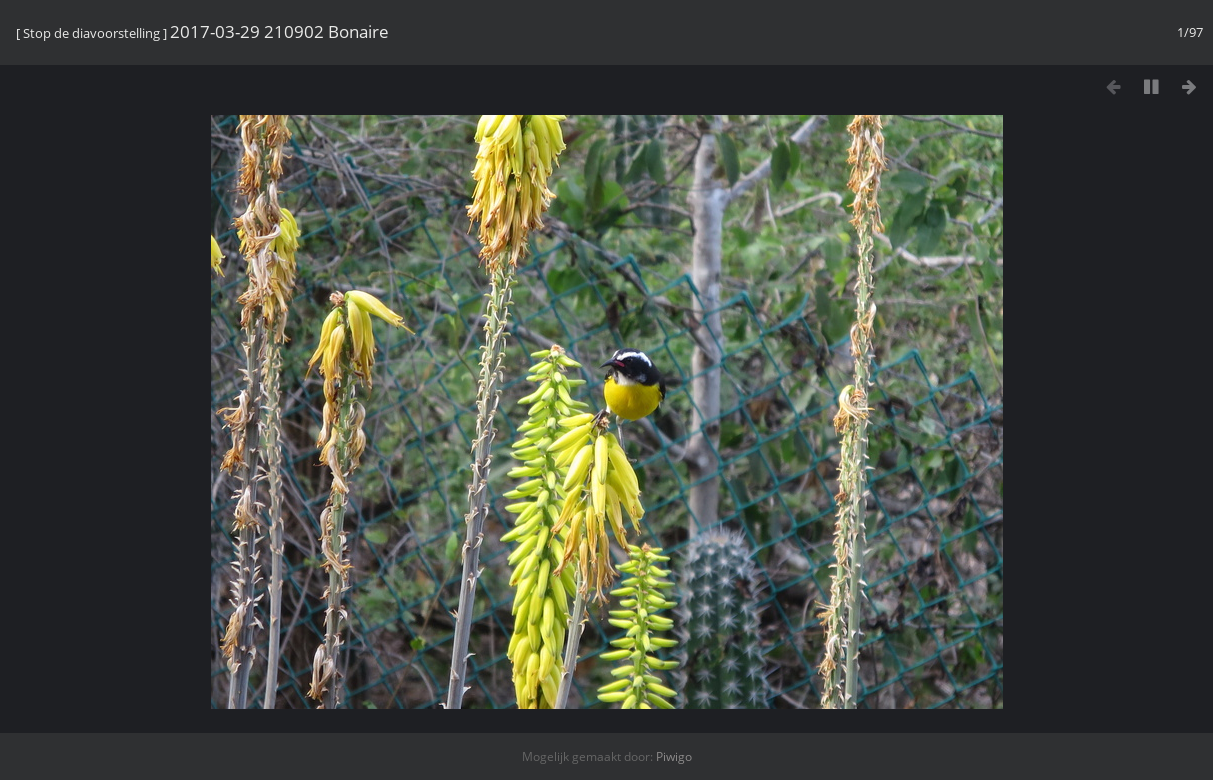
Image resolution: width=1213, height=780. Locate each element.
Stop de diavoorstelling (91, 33)
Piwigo (674, 756)
